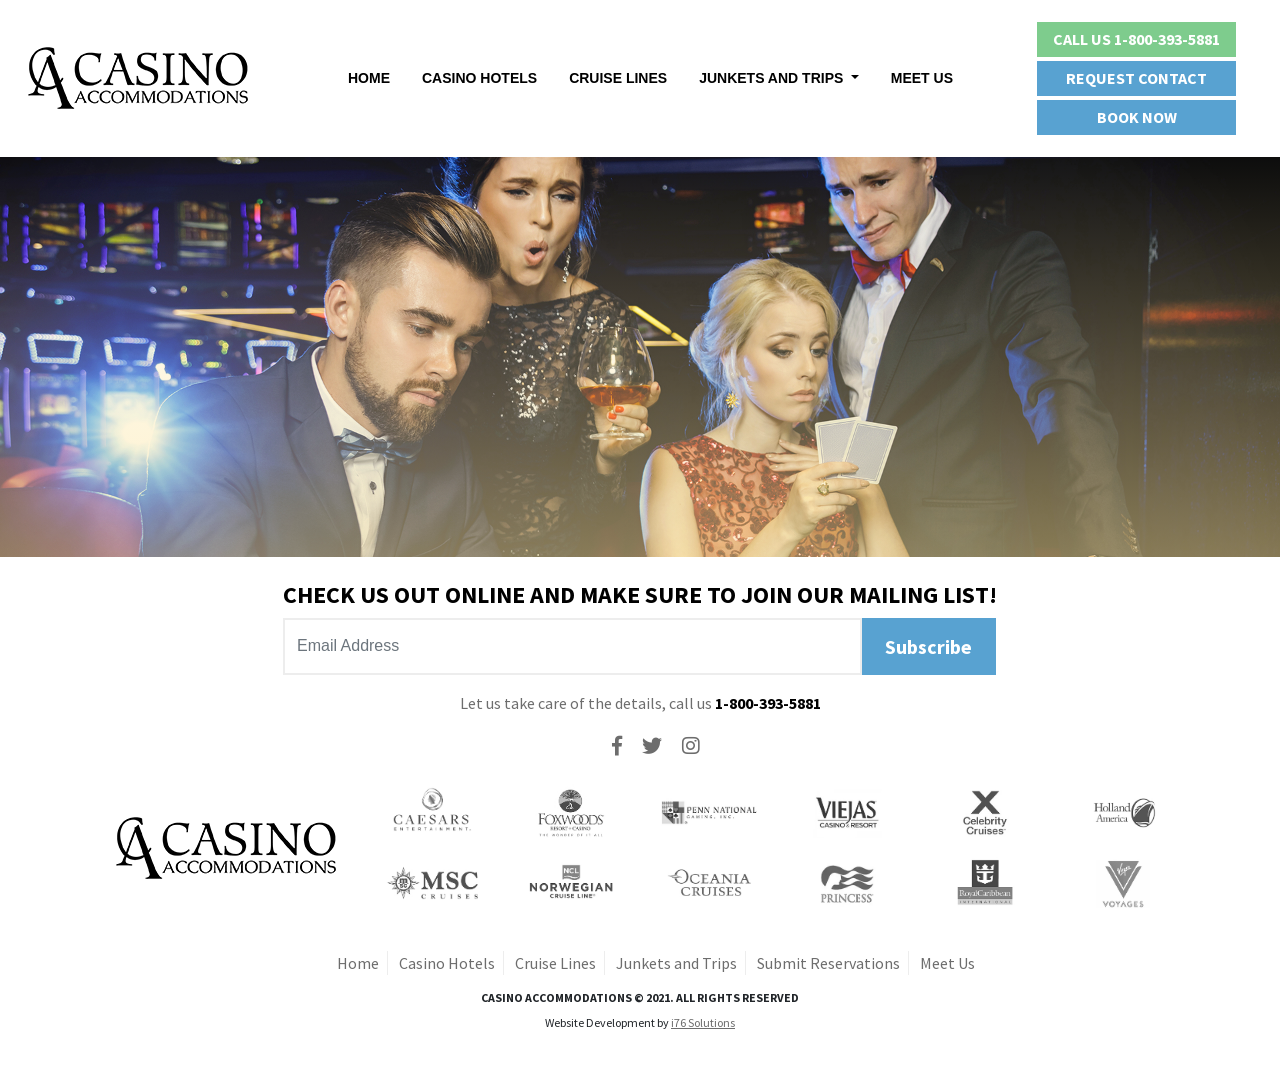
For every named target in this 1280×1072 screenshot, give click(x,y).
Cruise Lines (618, 78)
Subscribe (928, 646)
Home (369, 78)
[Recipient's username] (572, 646)
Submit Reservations (828, 963)
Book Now (1137, 117)
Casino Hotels (479, 78)
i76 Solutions (703, 1022)
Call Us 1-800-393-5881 (1136, 39)
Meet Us (922, 78)
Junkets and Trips (676, 963)
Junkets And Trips (773, 78)
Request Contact (1136, 78)
